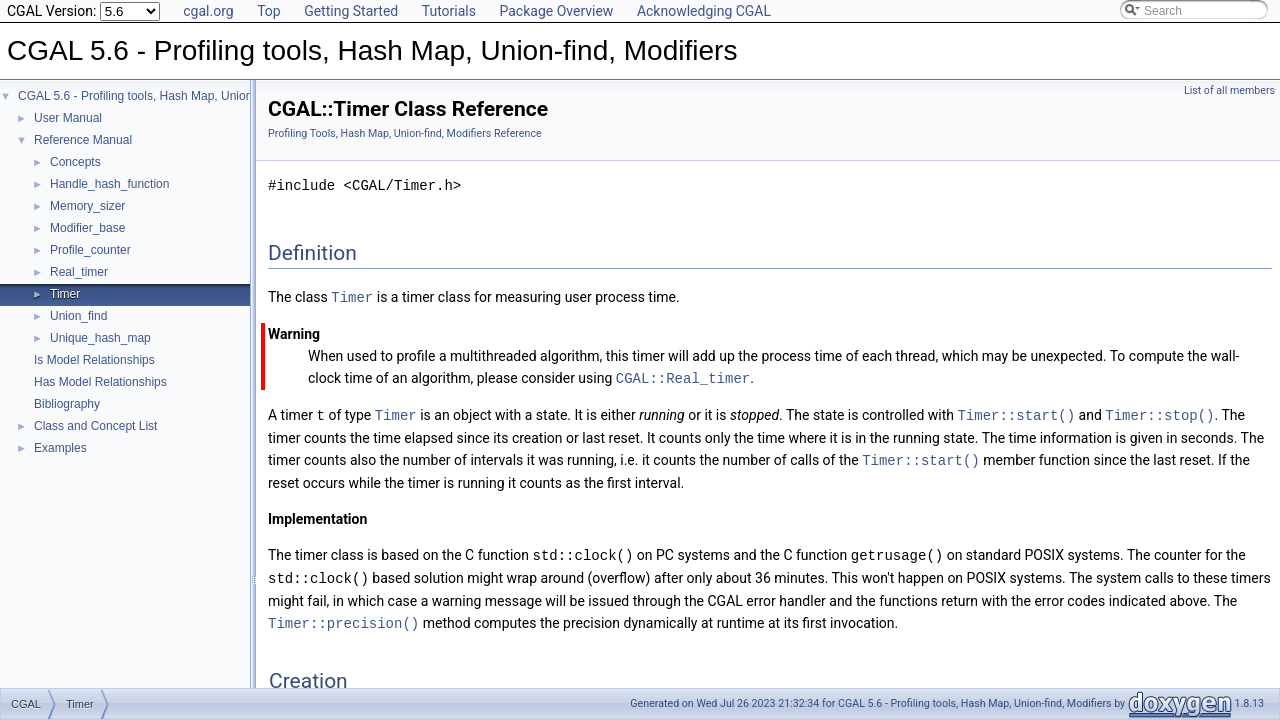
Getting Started (351, 11)
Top (269, 11)
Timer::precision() (343, 616)
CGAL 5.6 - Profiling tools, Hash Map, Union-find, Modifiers (174, 96)
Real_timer (79, 272)
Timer (65, 294)
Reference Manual (83, 140)
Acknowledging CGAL (704, 11)
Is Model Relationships (94, 360)
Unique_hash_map (100, 338)
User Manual (68, 118)
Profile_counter (90, 250)
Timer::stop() (1159, 412)
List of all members (1229, 90)
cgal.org (208, 11)
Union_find (78, 316)
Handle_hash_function (109, 184)
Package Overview (556, 11)
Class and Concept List (95, 426)
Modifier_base (87, 228)
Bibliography (67, 404)
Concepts (75, 162)
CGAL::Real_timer (683, 376)
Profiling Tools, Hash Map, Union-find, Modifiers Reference (405, 133)
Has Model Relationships (100, 382)
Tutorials (449, 11)
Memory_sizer (87, 206)
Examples (60, 448)
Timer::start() (1016, 412)
